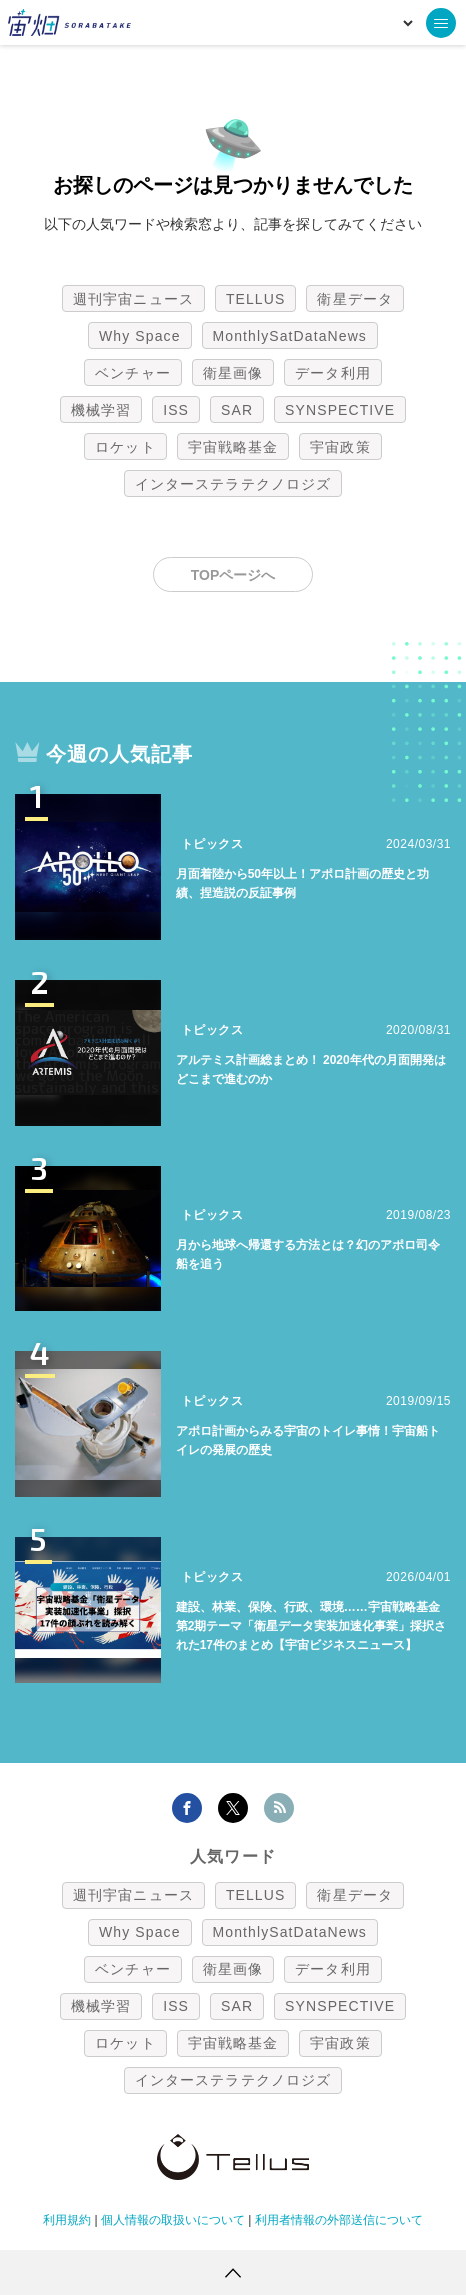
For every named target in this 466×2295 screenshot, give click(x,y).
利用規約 (67, 2220)
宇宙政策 (340, 447)
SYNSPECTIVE (340, 410)
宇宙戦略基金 (233, 447)
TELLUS (256, 299)
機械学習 (101, 410)
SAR (237, 410)
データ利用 (333, 373)
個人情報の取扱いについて (173, 2220)
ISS (176, 410)
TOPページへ (233, 575)
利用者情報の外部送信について (339, 2220)
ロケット (125, 447)
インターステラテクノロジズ (233, 484)
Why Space (140, 336)
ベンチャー (133, 373)
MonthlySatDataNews (290, 336)
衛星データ (355, 299)
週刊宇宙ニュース (133, 299)
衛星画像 (233, 373)
